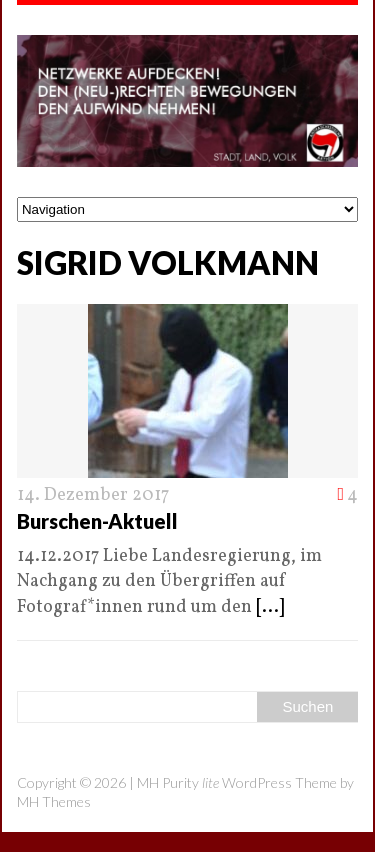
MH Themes (54, 801)
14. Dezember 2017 (93, 495)
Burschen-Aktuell (97, 521)
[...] (270, 607)
